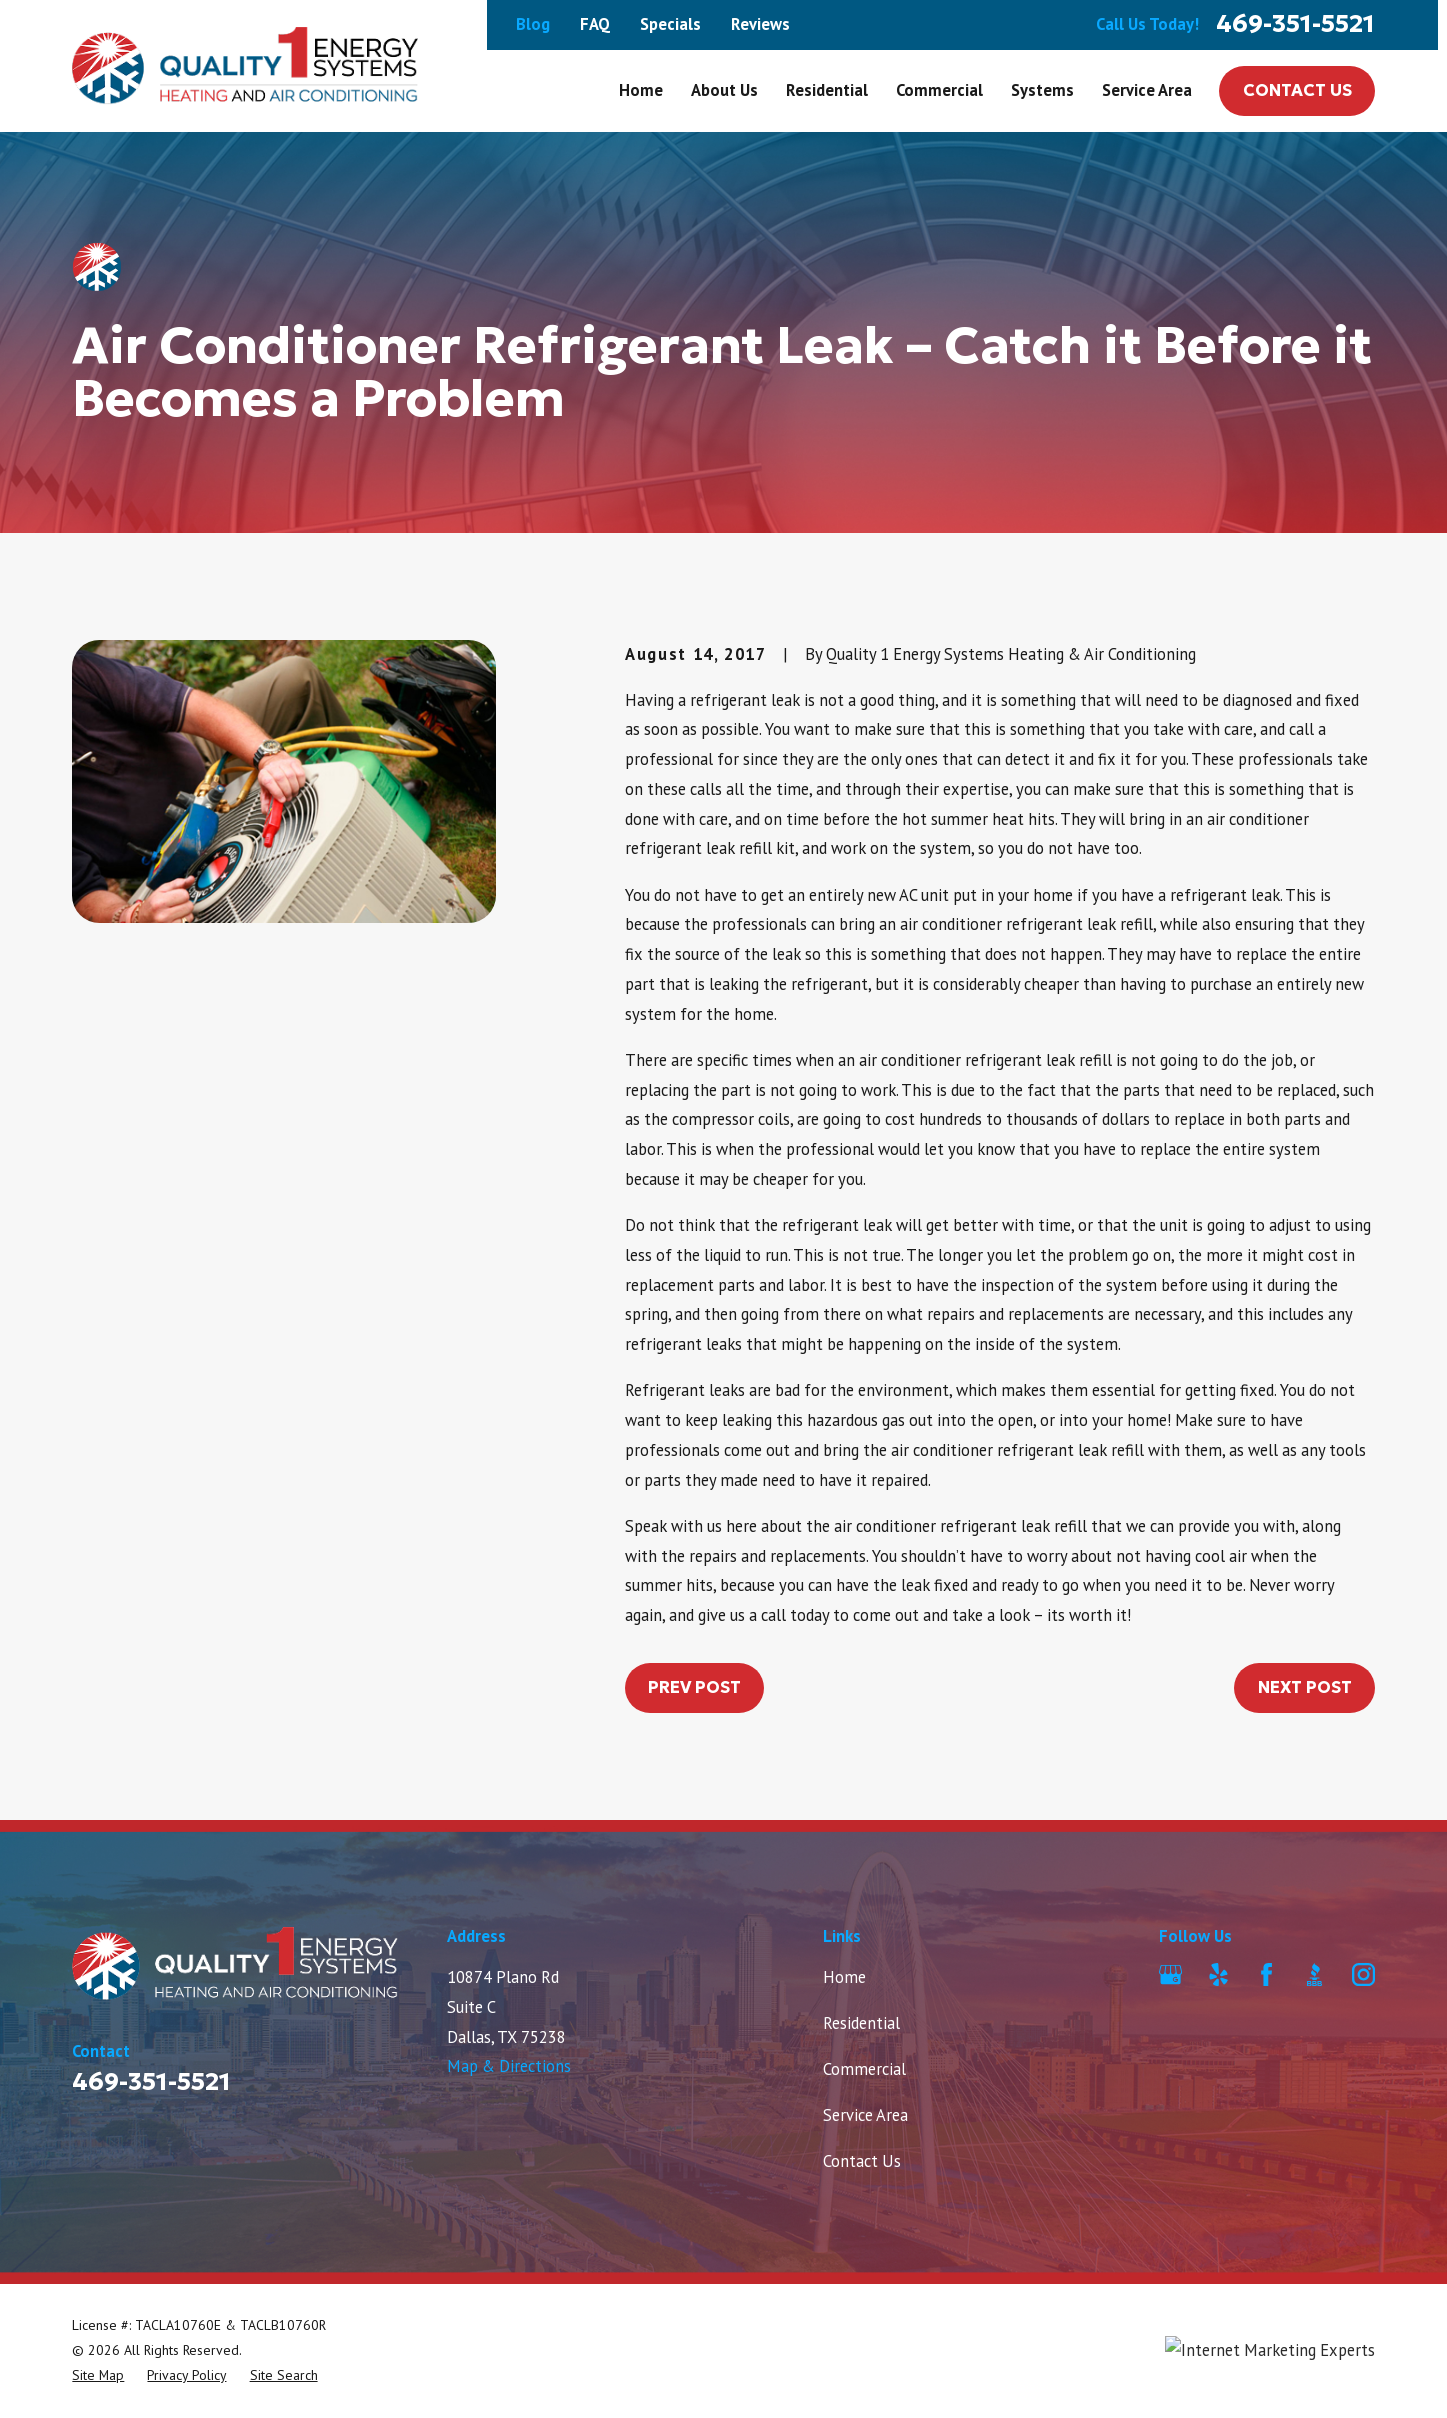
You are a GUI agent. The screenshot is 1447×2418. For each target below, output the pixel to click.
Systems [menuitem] (1042, 90)
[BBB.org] (1314, 1974)
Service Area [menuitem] (1147, 90)
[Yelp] (1218, 1974)
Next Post (1305, 1687)
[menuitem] (98, 2375)
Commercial (864, 2069)
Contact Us (1297, 90)
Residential (861, 2023)
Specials (670, 24)
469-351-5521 (1295, 24)
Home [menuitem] (641, 90)
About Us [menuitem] (724, 90)
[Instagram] (1363, 1974)
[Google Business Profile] (1170, 1974)
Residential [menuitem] (827, 90)
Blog (533, 24)
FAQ (595, 24)
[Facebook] (1266, 1974)
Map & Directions (509, 2066)
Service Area (865, 2115)
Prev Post (694, 1687)
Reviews (760, 24)
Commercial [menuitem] (939, 90)
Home (844, 1977)
